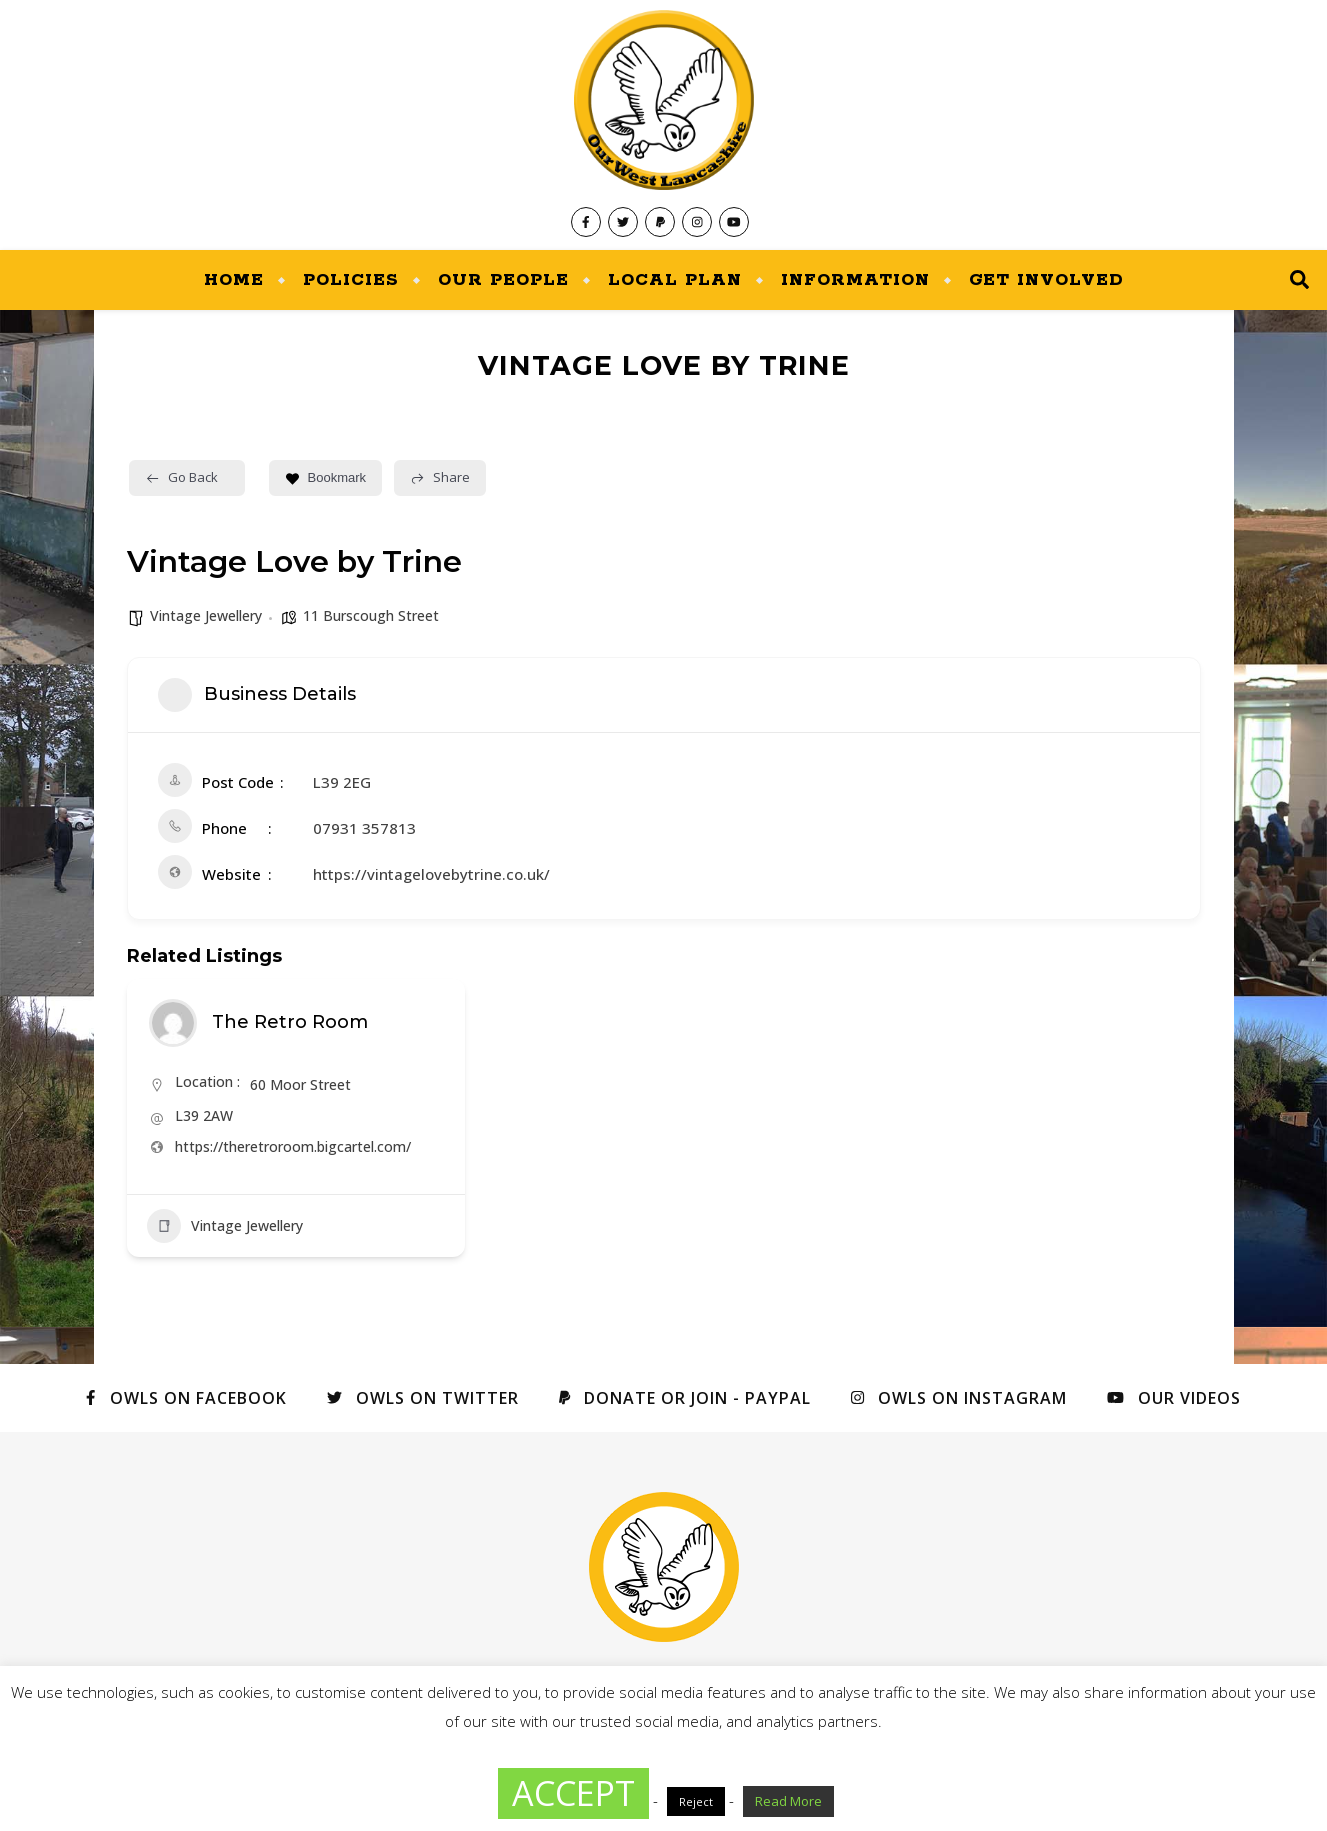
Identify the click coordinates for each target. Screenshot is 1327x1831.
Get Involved (1046, 280)
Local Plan (675, 280)
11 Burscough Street (371, 615)
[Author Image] (173, 1023)
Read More (788, 1801)
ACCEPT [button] (573, 1793)
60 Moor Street (300, 1084)
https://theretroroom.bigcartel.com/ (293, 1146)
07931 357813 (364, 828)
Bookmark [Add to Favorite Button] (326, 477)
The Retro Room (290, 1022)
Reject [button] (696, 1801)
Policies (351, 280)
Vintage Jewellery (206, 615)
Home (234, 280)
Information (855, 280)
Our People (503, 280)
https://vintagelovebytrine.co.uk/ (431, 874)
